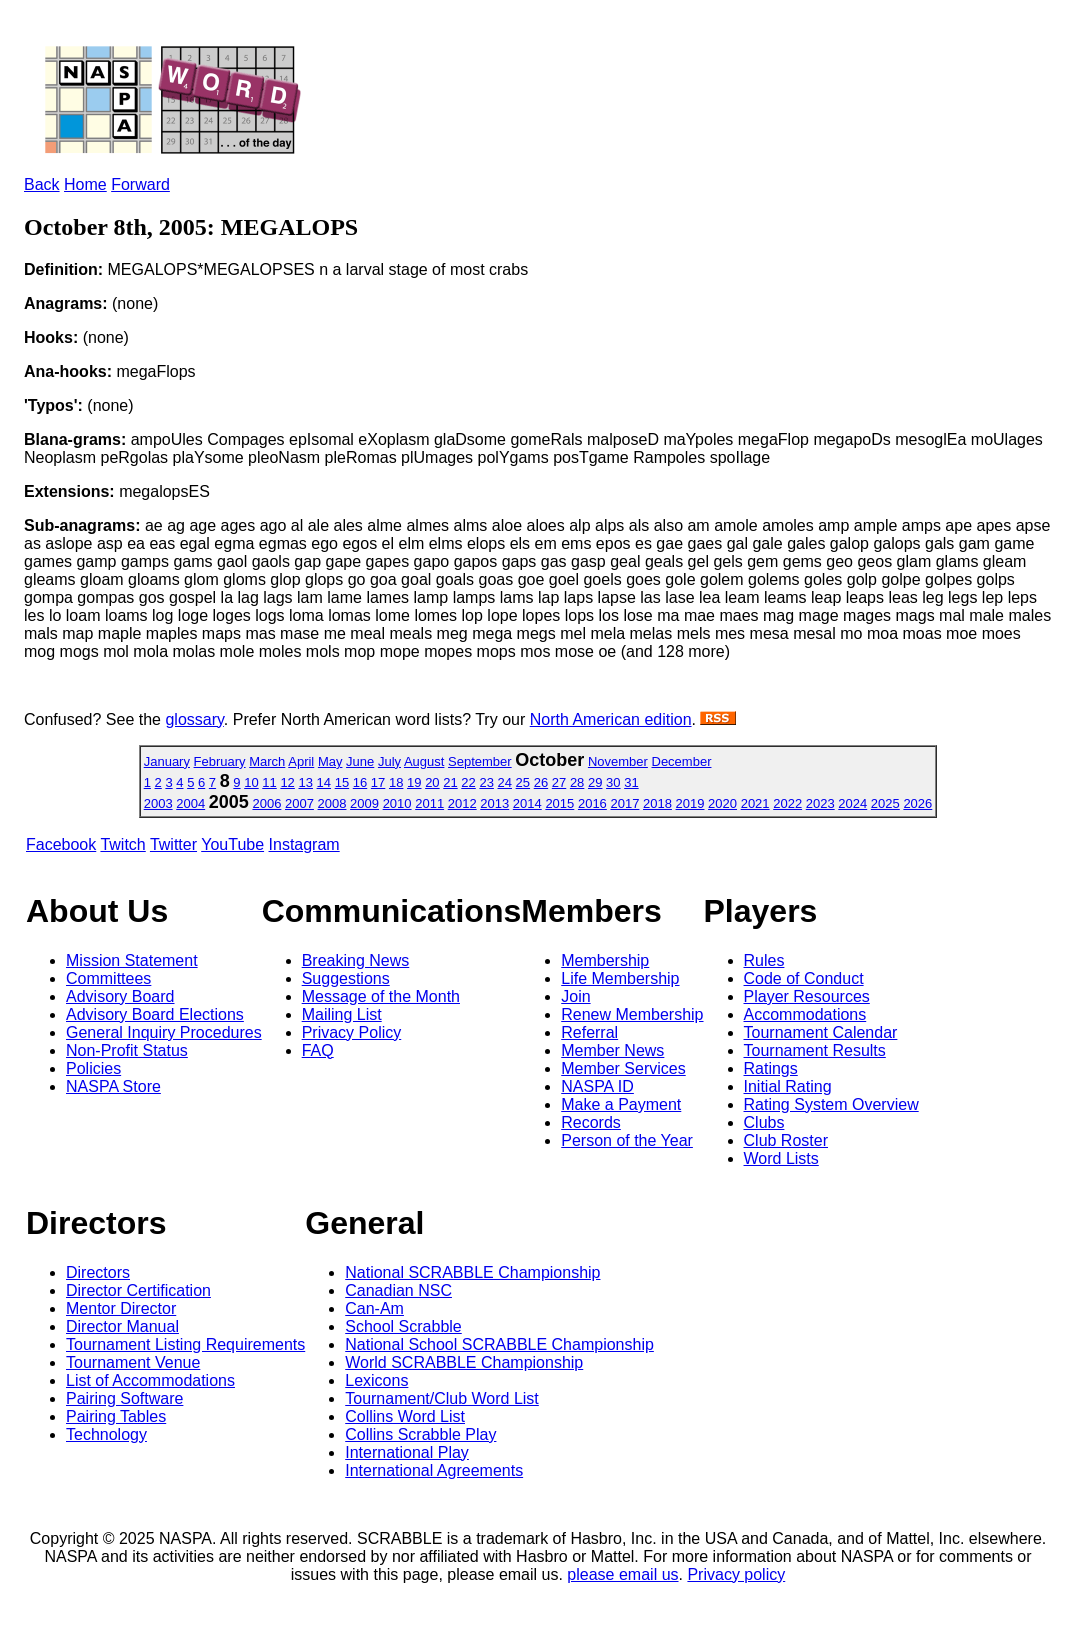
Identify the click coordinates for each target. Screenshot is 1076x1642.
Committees (108, 978)
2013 (494, 803)
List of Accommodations (150, 1380)
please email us (622, 1574)
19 (414, 782)
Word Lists (781, 1158)
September (480, 761)
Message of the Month (381, 996)
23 (486, 782)
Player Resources (807, 996)
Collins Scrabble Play (420, 1434)
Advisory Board (120, 996)
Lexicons (376, 1380)
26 (541, 782)
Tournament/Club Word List (442, 1398)
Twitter (173, 844)
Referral (589, 1032)
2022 (787, 803)
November (618, 761)
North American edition (611, 719)
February (220, 761)
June (360, 761)
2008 (332, 803)
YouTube (232, 844)
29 (595, 782)
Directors (98, 1272)
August (424, 761)
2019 (690, 803)
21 (450, 782)
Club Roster (786, 1140)
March (267, 761)
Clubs (764, 1122)
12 (287, 782)
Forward (140, 184)
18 (396, 782)
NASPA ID (597, 1086)
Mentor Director (121, 1308)
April (301, 761)
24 (505, 782)
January (167, 761)
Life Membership (620, 978)
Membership (605, 960)
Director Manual (122, 1326)
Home (85, 184)
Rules (764, 960)
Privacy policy (736, 1574)
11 (269, 782)
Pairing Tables (116, 1416)
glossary (194, 719)
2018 (657, 803)
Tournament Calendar (821, 1032)
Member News (612, 1050)
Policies (93, 1068)
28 (577, 782)
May (330, 761)
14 (324, 782)
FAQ (318, 1050)
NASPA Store (113, 1086)
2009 (364, 803)
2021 (755, 803)
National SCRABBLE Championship (472, 1272)
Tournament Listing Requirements (185, 1344)
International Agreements (434, 1470)
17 (378, 782)
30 (613, 782)
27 (559, 782)
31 (631, 782)
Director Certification (138, 1290)
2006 (266, 803)
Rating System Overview (831, 1104)
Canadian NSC (398, 1290)
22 (468, 782)
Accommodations (805, 1014)
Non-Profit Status (127, 1050)
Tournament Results (815, 1050)
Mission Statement (132, 960)
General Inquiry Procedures (164, 1032)
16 (360, 782)
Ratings (771, 1068)
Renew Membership (632, 1014)
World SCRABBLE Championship (464, 1362)
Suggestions (346, 978)
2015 (559, 803)
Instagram (304, 844)
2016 (592, 803)
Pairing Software (124, 1398)
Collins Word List (405, 1416)
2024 (852, 803)
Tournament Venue (133, 1362)
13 (305, 782)
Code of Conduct (804, 978)
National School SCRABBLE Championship (499, 1344)
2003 (158, 803)
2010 (397, 803)
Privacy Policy (352, 1032)
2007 (299, 803)
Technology (106, 1434)
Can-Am (374, 1308)
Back (42, 184)
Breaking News (356, 960)
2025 (885, 803)
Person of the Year (627, 1140)
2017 (624, 803)
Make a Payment (621, 1104)
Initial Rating (788, 1086)
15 (342, 782)
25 (523, 782)
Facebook (61, 844)
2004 (190, 803)
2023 (820, 803)
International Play (407, 1452)
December (682, 761)
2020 (722, 803)
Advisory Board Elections (155, 1014)
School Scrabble (403, 1326)
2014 (527, 803)
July (389, 761)
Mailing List (342, 1014)
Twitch (122, 844)
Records (591, 1122)
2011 (429, 803)
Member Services (623, 1068)
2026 (917, 803)
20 (432, 782)
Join (575, 996)
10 (251, 782)
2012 (462, 803)
